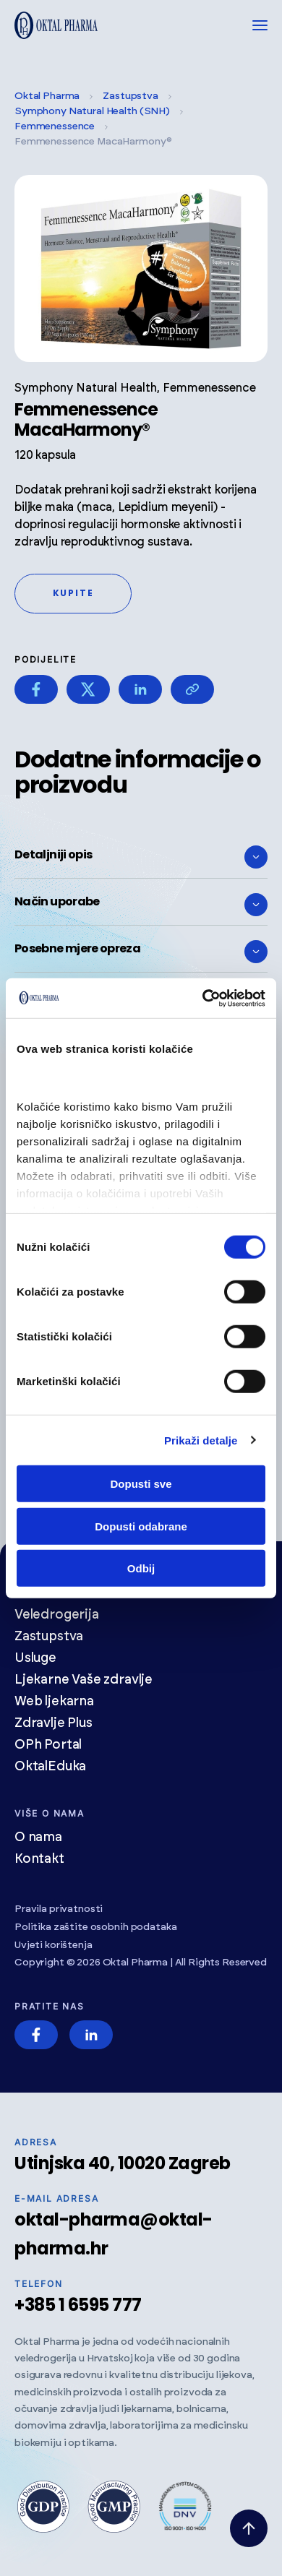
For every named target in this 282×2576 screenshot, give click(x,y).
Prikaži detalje (201, 1440)
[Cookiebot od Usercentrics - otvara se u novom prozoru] (202, 997)
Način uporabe (141, 904)
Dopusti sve (140, 1484)
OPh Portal (48, 1745)
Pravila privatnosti (58, 1909)
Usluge (35, 1658)
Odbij (141, 1568)
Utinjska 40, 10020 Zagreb (122, 2163)
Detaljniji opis (141, 857)
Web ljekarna (54, 1701)
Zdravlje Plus (53, 1723)
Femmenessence (54, 126)
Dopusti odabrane (141, 1526)
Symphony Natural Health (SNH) (92, 111)
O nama (38, 1837)
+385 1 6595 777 (78, 2305)
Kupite (73, 593)
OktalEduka (50, 1766)
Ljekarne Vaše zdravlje (83, 1680)
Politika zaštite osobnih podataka (95, 1927)
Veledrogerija (56, 1614)
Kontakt (39, 1859)
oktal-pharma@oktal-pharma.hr (113, 2233)
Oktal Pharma (47, 96)
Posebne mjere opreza (141, 951)
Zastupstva (130, 96)
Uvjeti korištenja (53, 1945)
